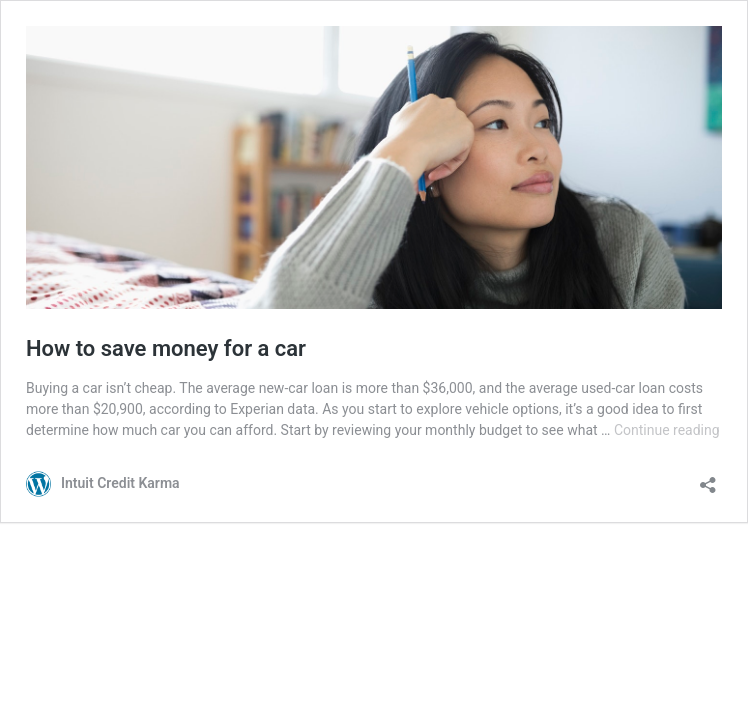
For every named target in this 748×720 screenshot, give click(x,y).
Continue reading (667, 430)
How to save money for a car (166, 348)
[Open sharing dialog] (708, 478)
